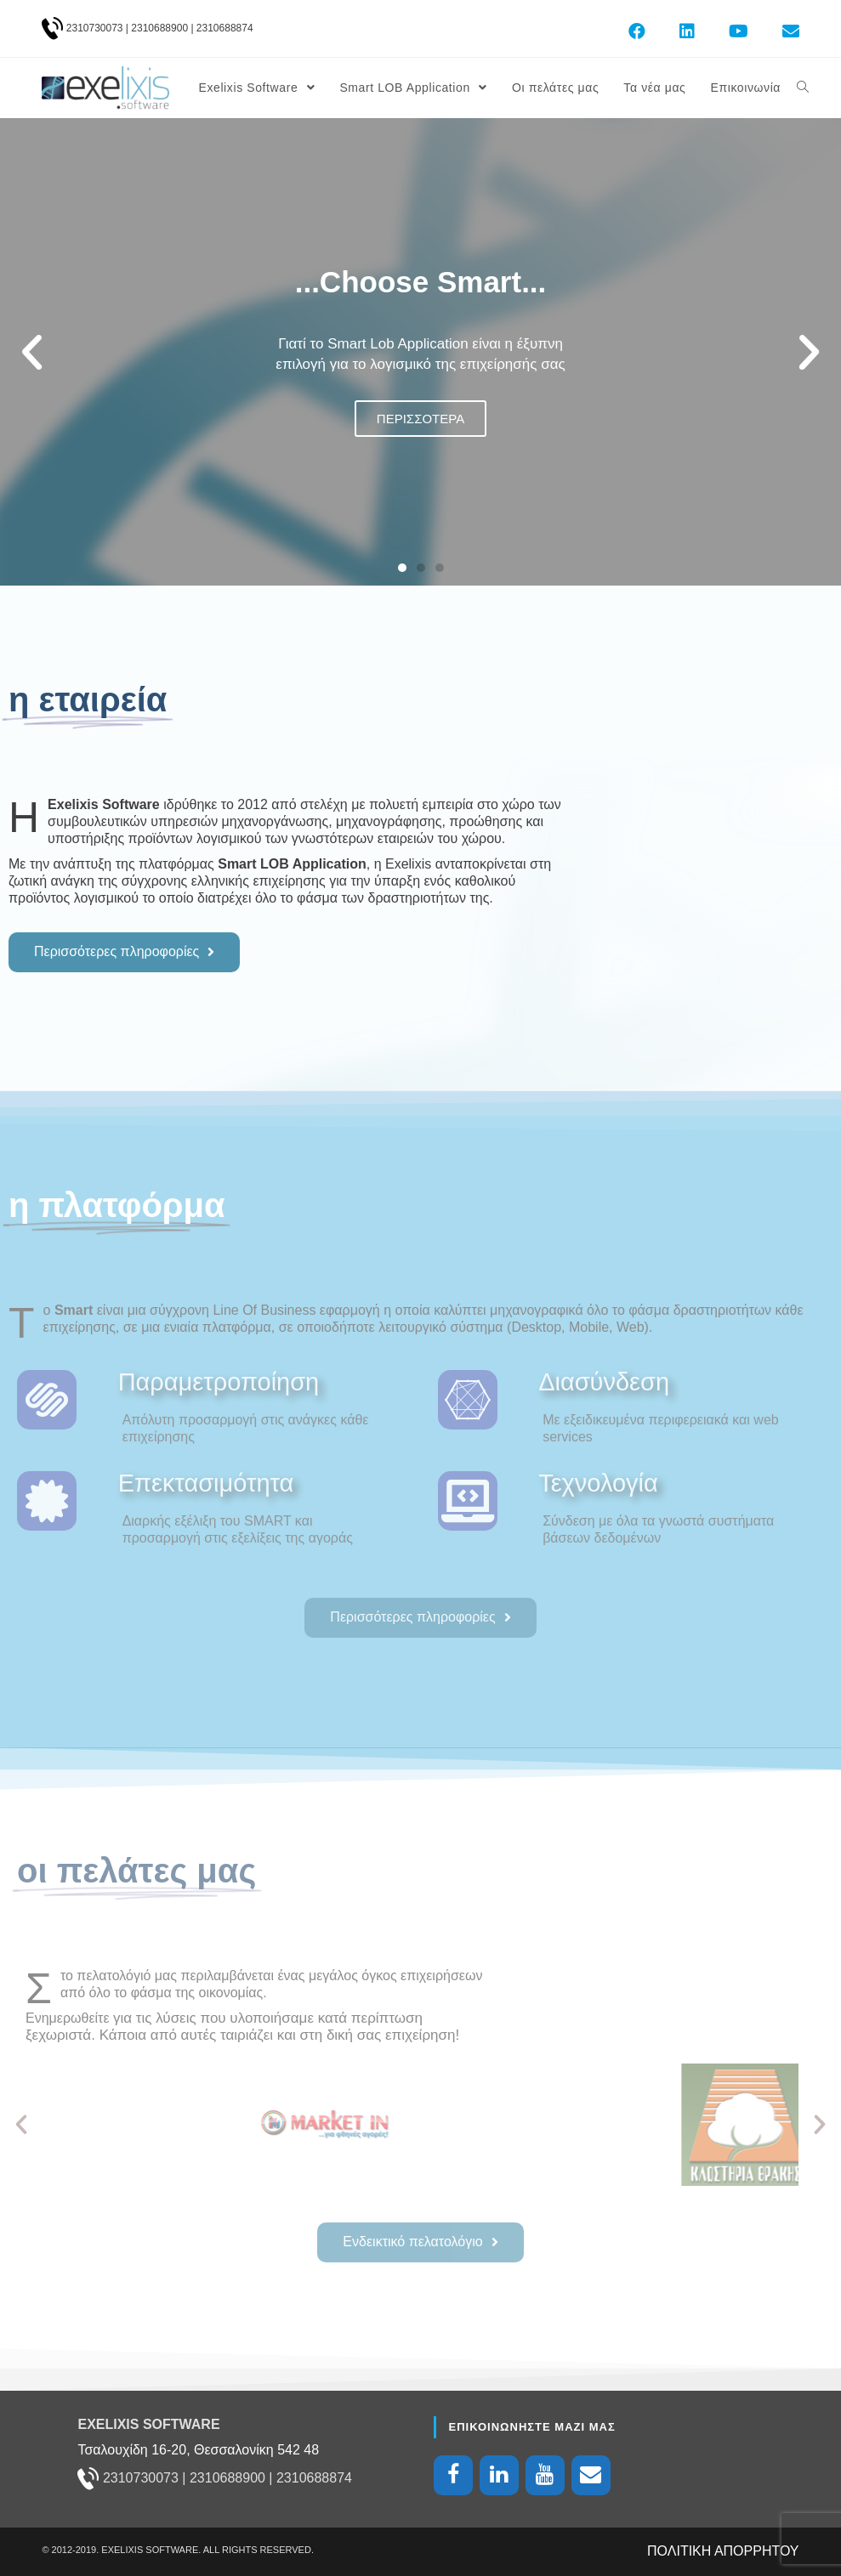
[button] (402, 567)
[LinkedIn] (499, 2474)
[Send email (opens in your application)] (782, 31)
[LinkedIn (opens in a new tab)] (687, 31)
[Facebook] (453, 2474)
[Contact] (591, 2474)
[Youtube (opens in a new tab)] (738, 31)
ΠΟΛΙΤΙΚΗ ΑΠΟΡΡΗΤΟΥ (723, 2550)
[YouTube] (545, 2474)
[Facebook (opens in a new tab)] (636, 31)
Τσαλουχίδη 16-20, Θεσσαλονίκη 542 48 (198, 2449)
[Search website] (802, 87)
